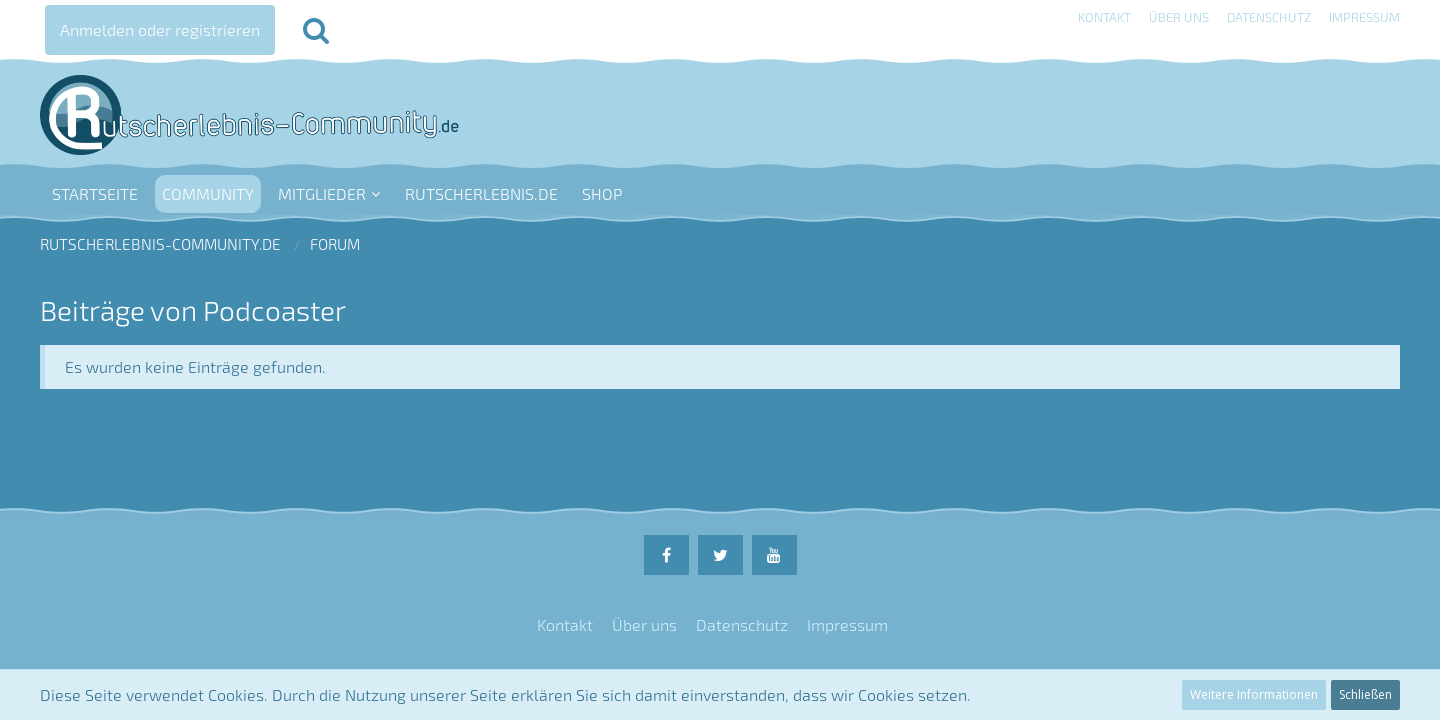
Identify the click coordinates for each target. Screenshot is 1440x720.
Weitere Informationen (1254, 694)
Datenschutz (1269, 17)
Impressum (1364, 17)
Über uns (1179, 17)
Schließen (1365, 694)
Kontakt (1104, 17)
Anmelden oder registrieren (160, 29)
